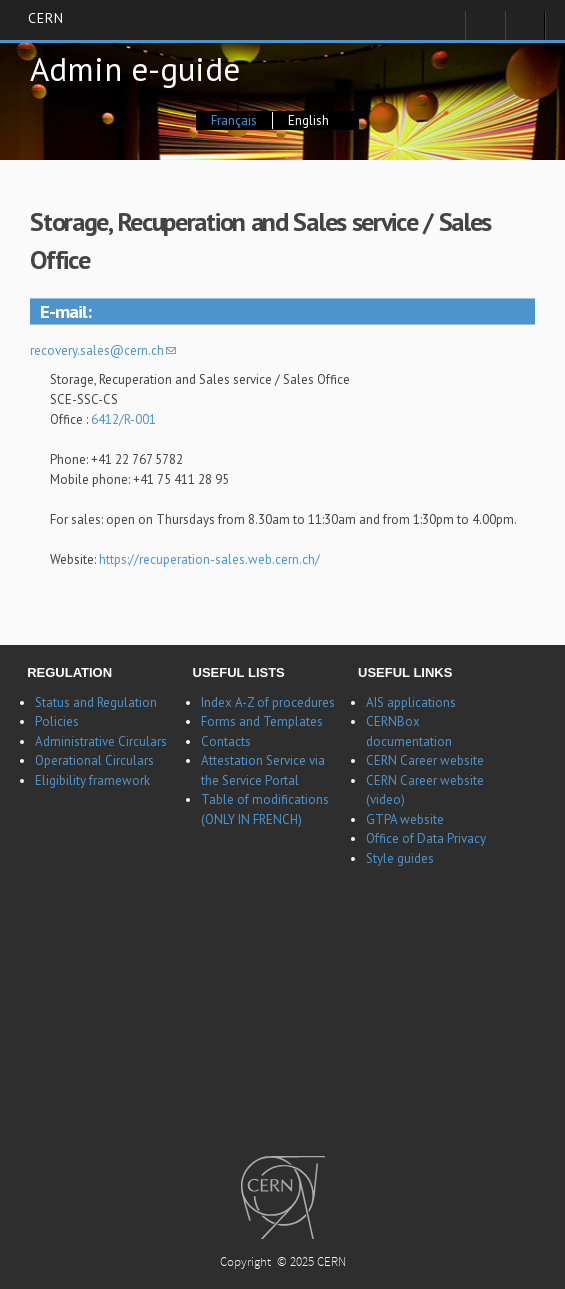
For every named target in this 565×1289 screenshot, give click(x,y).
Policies (57, 721)
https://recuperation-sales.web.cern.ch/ (209, 559)
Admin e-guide (135, 68)
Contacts (226, 741)
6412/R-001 (125, 419)
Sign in (485, 31)
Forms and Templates (262, 721)
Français (234, 120)
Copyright (247, 1263)
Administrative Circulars (101, 741)
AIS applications (411, 702)
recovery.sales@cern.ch (103, 350)
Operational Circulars (94, 760)
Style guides (400, 858)
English (308, 120)
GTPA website (405, 819)
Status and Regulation (96, 702)
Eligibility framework (92, 780)
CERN (46, 19)
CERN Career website (425, 760)
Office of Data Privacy (426, 838)
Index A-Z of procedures (268, 702)
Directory (525, 31)
